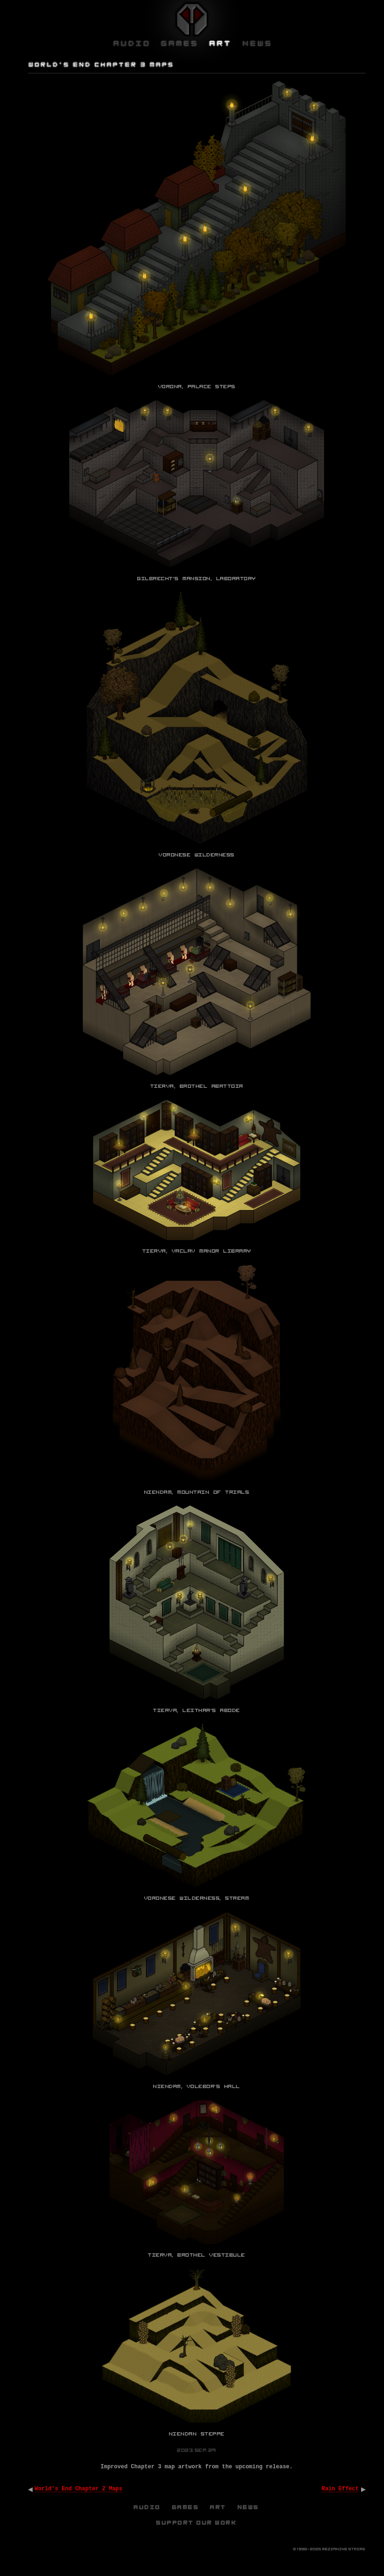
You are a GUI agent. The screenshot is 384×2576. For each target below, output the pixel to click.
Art (218, 2507)
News (248, 2507)
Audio (147, 2507)
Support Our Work (196, 2522)
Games (185, 2507)
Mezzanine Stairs (343, 2549)
